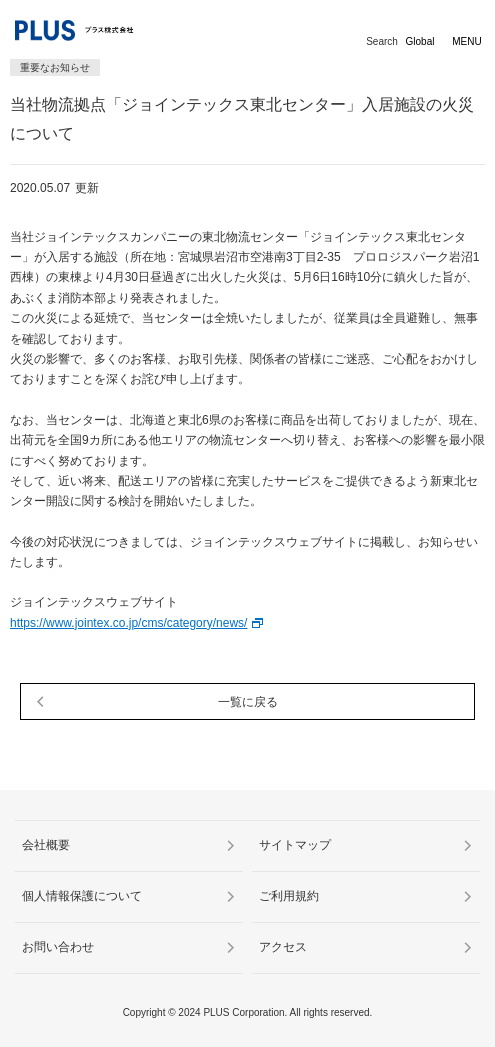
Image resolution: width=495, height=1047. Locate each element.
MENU (466, 41)
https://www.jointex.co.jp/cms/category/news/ (128, 623)
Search (382, 41)
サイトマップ (295, 845)
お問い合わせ (58, 947)
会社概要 (46, 845)
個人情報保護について (82, 896)
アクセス (283, 947)
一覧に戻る (248, 702)
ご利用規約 (289, 896)
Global (420, 41)
